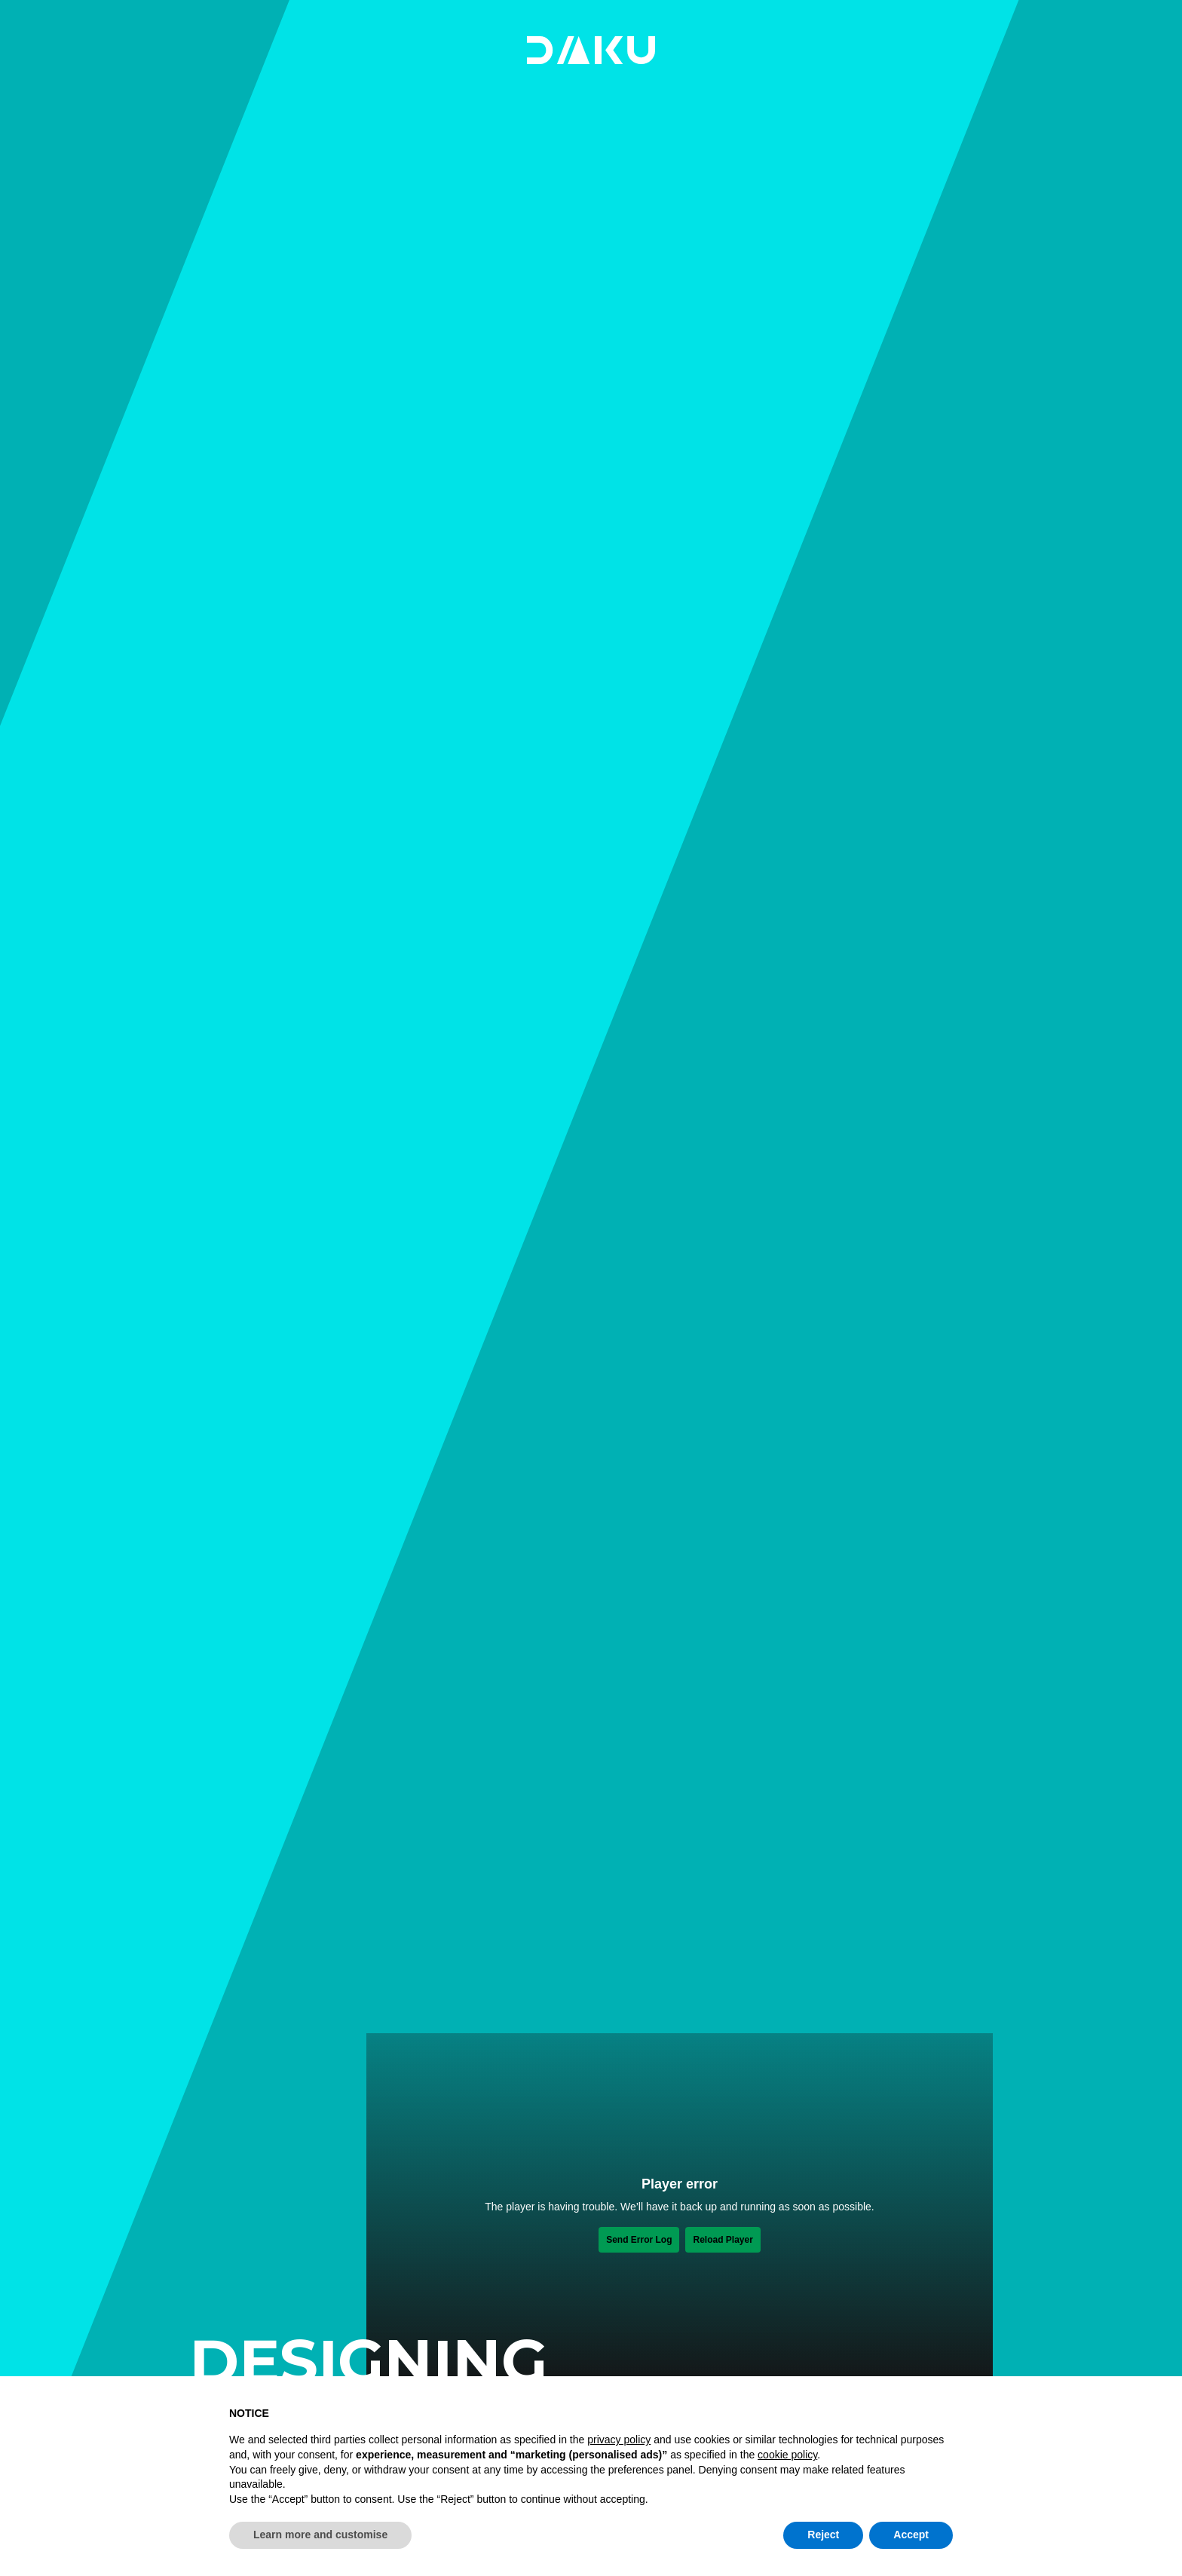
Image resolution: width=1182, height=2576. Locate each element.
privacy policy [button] (619, 2440)
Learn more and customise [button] (320, 2535)
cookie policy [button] (787, 2455)
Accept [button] (911, 2535)
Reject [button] (823, 2535)
